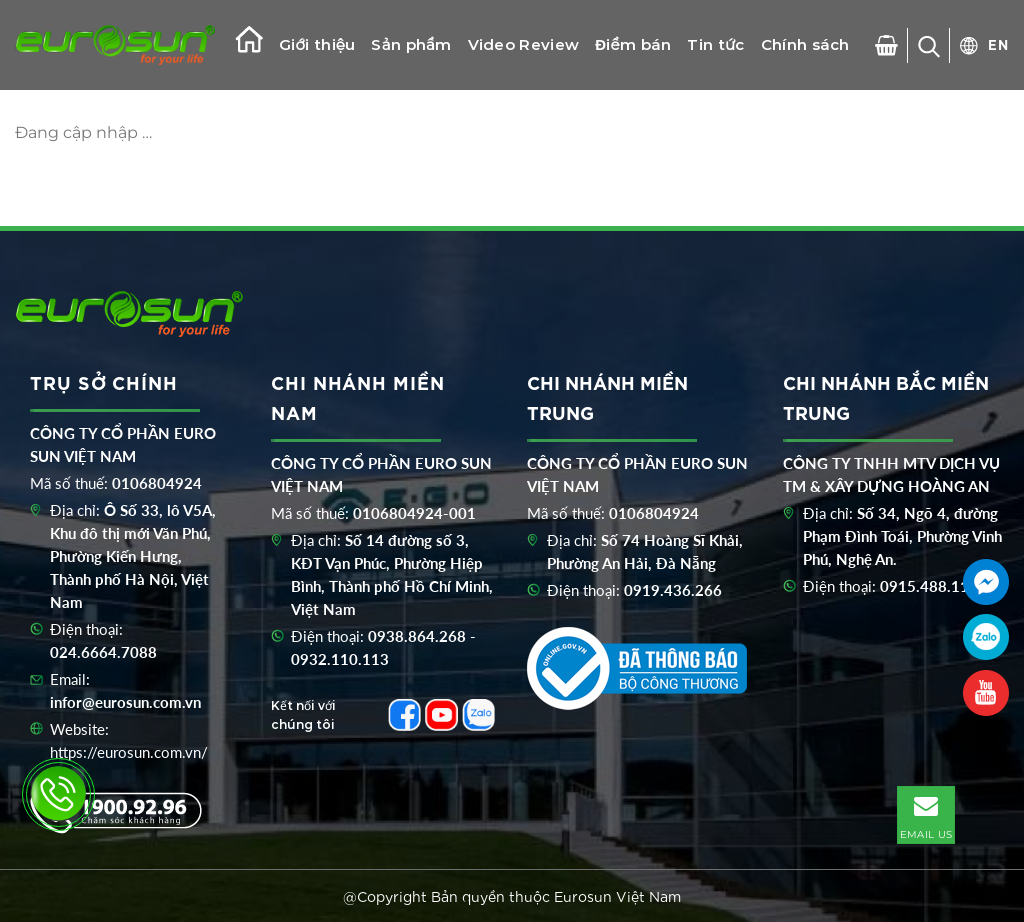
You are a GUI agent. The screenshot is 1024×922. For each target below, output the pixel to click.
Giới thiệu (317, 44)
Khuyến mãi (466, 134)
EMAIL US (926, 814)
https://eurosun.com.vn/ (129, 752)
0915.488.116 (929, 586)
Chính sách (805, 44)
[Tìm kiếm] (929, 45)
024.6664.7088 (103, 652)
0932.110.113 (340, 659)
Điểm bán (633, 44)
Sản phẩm (411, 44)
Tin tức (715, 44)
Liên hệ (374, 134)
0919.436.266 (673, 590)
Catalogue (286, 134)
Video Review (524, 44)
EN (998, 44)
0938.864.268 (417, 636)
